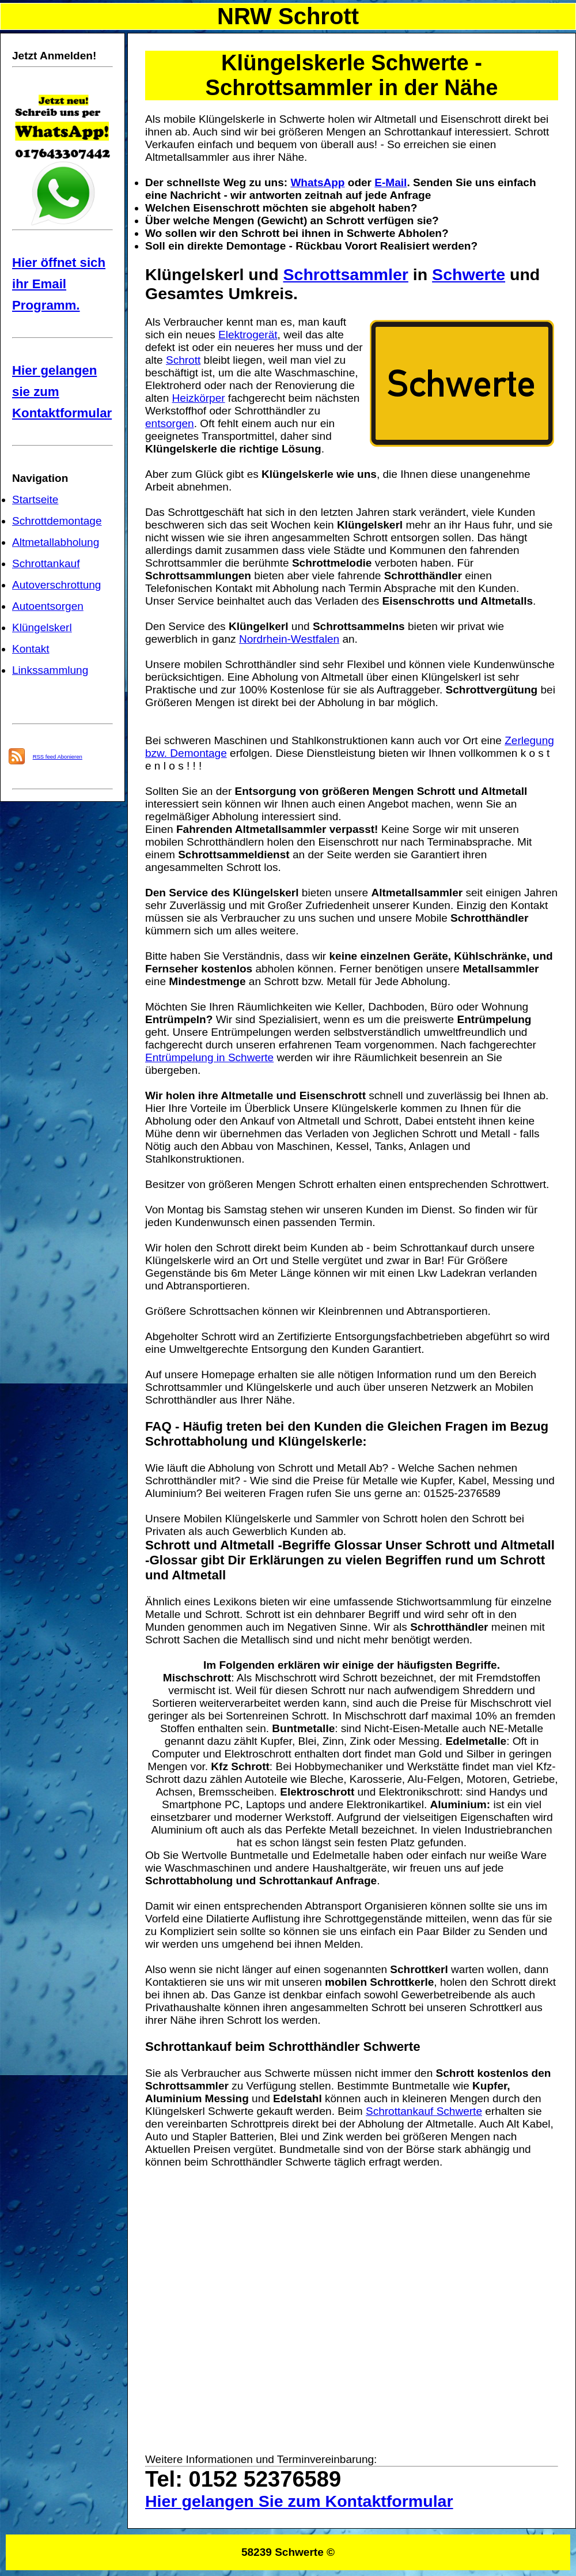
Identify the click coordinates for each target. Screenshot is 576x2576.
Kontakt (31, 649)
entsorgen (169, 423)
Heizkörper (198, 398)
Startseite (35, 499)
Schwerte (468, 274)
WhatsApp (317, 182)
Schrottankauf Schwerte (424, 2111)
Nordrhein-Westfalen (289, 639)
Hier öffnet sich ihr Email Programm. (58, 283)
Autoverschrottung (56, 585)
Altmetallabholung (55, 542)
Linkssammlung (50, 670)
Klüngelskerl (42, 627)
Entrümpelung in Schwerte (209, 1057)
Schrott (183, 360)
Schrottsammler (345, 274)
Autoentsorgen (48, 606)
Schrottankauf (45, 563)
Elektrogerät (248, 335)
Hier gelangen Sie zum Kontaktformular (299, 2501)
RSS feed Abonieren (57, 756)
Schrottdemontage (57, 521)
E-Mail (390, 182)
